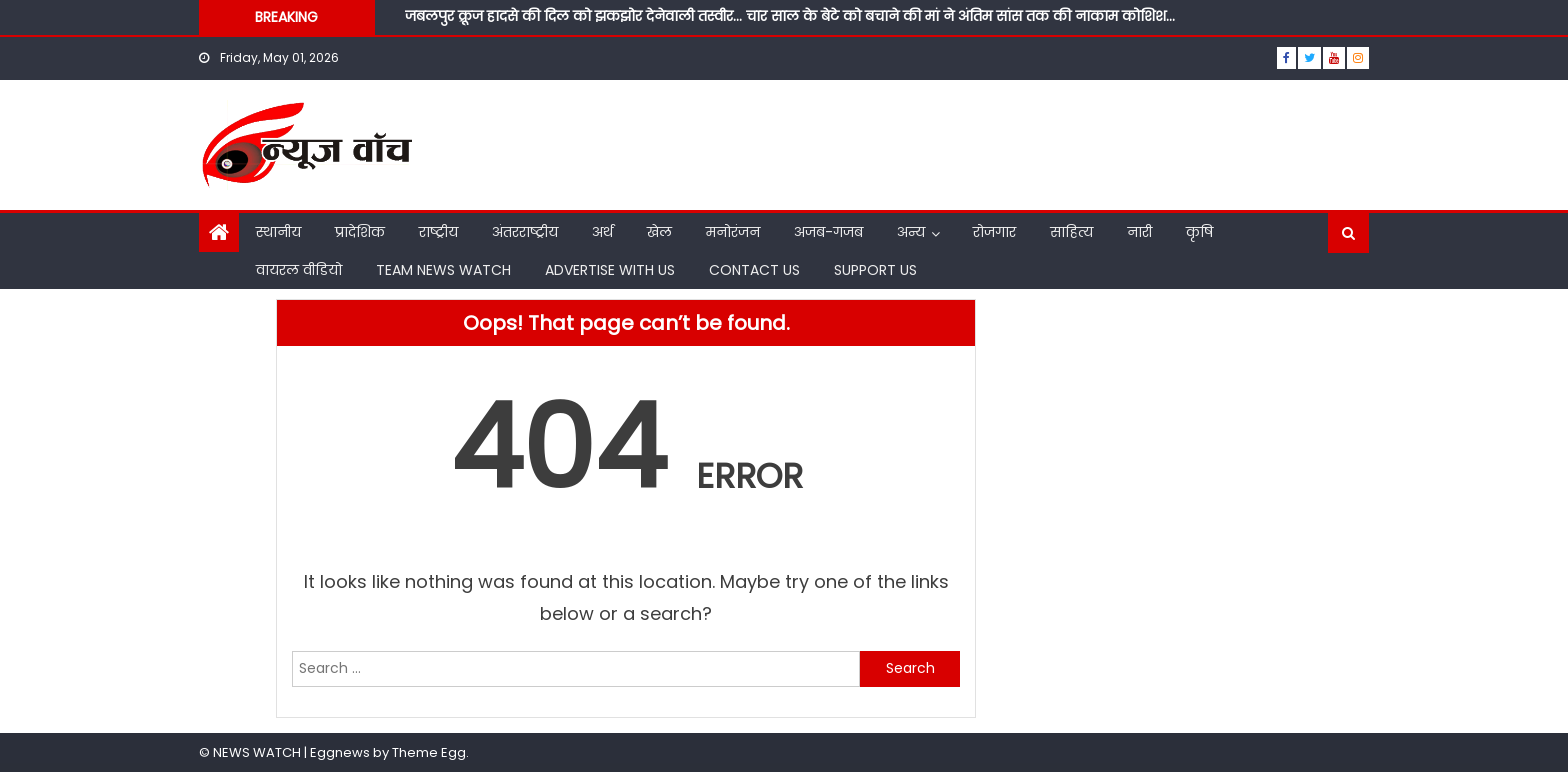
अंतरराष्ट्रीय (525, 232)
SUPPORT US (875, 270)
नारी (1139, 232)
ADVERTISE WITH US (610, 270)
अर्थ (602, 232)
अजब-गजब (828, 232)
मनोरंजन (733, 232)
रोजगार (994, 232)
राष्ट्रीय (438, 232)
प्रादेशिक (360, 232)
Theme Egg (429, 752)
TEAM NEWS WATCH (443, 270)
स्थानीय (278, 232)
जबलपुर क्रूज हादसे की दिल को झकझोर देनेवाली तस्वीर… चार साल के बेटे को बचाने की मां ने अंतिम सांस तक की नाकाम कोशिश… (790, 16)
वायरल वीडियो (299, 270)
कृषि (1199, 232)
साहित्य (1071, 232)
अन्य (911, 232)
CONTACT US (754, 270)
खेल (659, 232)
